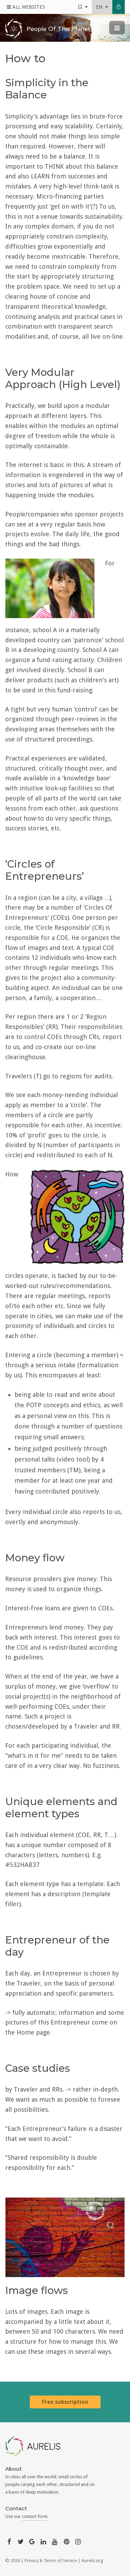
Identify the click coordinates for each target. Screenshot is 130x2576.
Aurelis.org (92, 2560)
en (102, 7)
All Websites (26, 7)
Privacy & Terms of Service (51, 2560)
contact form (34, 2516)
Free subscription (65, 2402)
